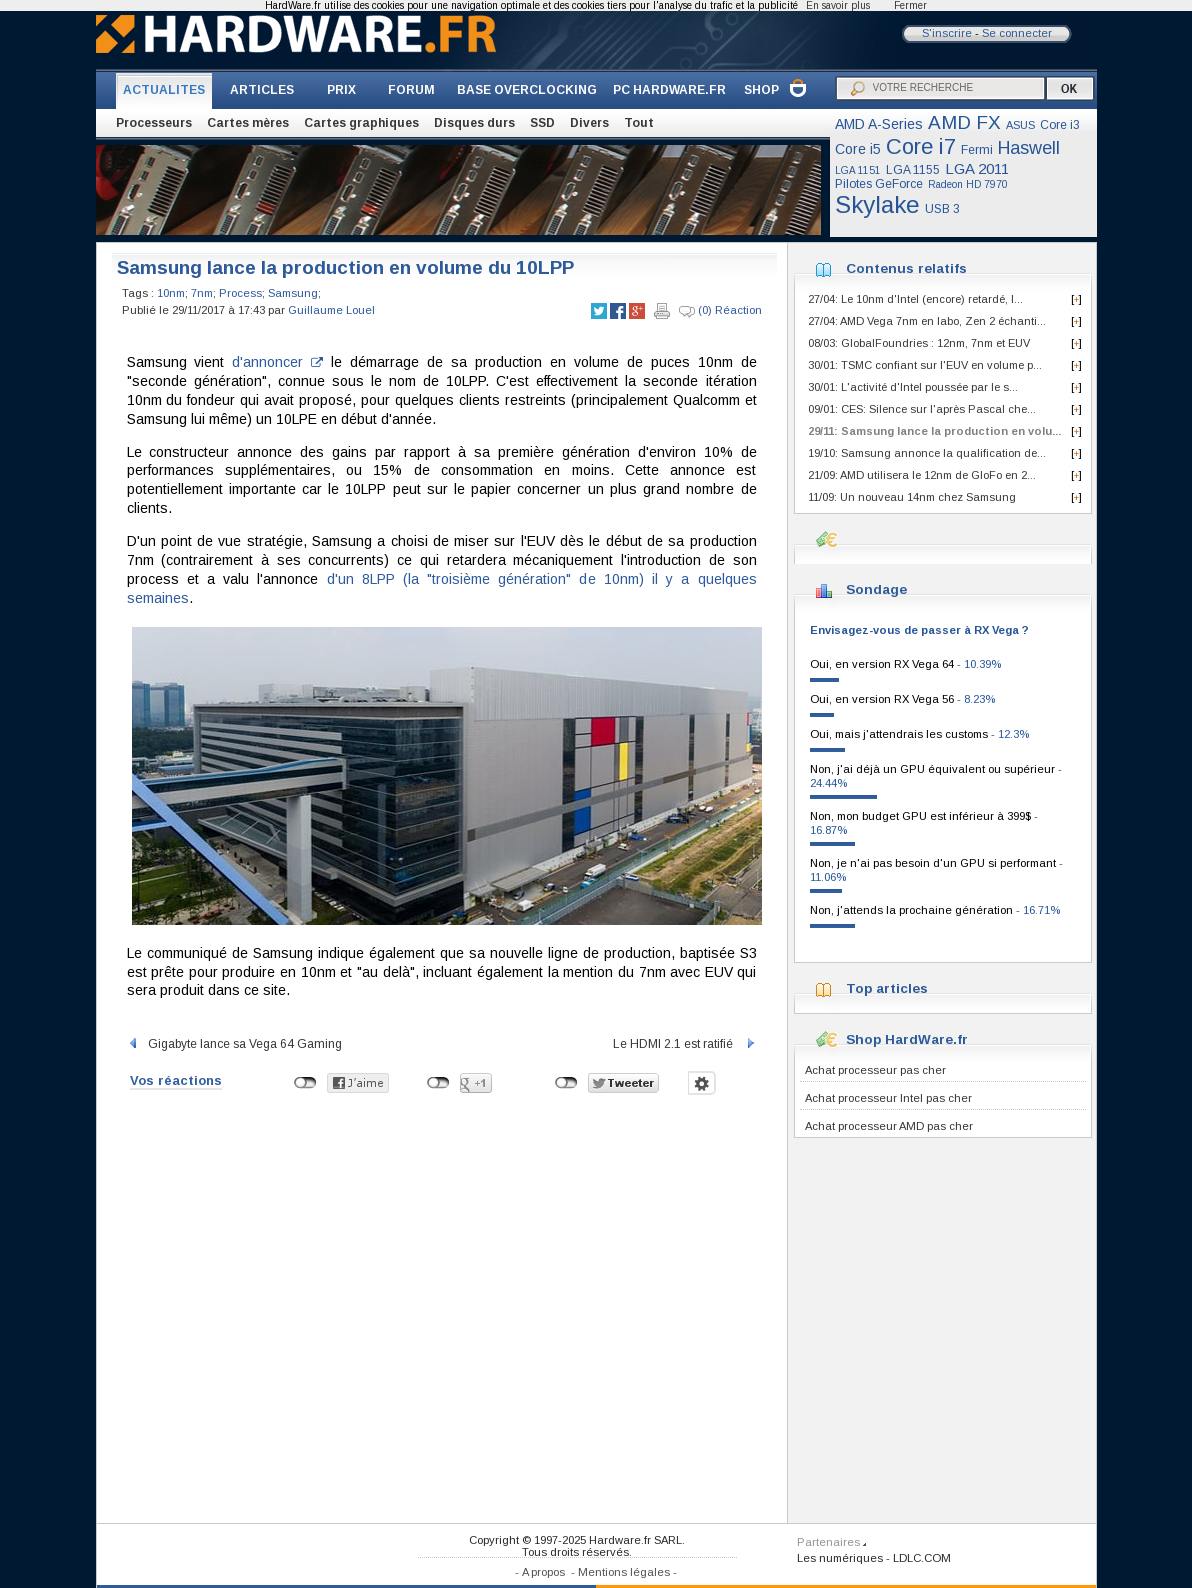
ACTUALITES (164, 90)
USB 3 (942, 209)
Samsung (293, 293)
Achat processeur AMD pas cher (889, 1126)
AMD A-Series (879, 124)
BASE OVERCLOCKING (527, 90)
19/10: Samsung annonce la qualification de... (927, 453)
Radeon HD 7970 (968, 184)
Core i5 (858, 149)
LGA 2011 (977, 168)
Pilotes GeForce (879, 184)
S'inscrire (947, 33)
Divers (589, 123)
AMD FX (964, 122)
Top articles (887, 988)
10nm (171, 293)
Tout (639, 123)
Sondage (876, 589)
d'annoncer (277, 362)
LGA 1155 (913, 170)
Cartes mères (248, 123)
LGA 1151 (858, 170)
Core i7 (921, 146)
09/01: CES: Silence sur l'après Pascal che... (922, 409)
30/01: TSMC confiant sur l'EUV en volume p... (925, 365)
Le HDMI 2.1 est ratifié (685, 1044)
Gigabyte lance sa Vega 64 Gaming (234, 1044)
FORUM (411, 90)
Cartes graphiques (361, 123)
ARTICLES (262, 90)
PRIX (341, 90)
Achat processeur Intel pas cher (888, 1098)
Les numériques (840, 1558)
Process (240, 293)
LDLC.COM (922, 1558)
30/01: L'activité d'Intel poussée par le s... (913, 387)
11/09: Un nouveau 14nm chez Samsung (912, 497)
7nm (202, 293)
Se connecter (1017, 33)
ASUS (1020, 125)
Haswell (1029, 148)
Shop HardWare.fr (907, 1039)
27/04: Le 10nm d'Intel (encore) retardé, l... (915, 299)
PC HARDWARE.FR (669, 90)
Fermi (977, 150)
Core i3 (1060, 125)
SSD (542, 123)
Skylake (877, 204)
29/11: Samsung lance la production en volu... (934, 431)
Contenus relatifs (906, 268)
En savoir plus (838, 5)
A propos (543, 1572)
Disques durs (474, 123)
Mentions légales (624, 1572)
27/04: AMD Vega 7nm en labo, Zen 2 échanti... (927, 321)
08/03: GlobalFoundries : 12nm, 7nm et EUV (919, 343)
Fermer (910, 5)
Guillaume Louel (331, 310)
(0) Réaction (720, 311)
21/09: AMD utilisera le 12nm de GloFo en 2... (922, 475)
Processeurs (154, 123)
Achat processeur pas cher (875, 1070)
